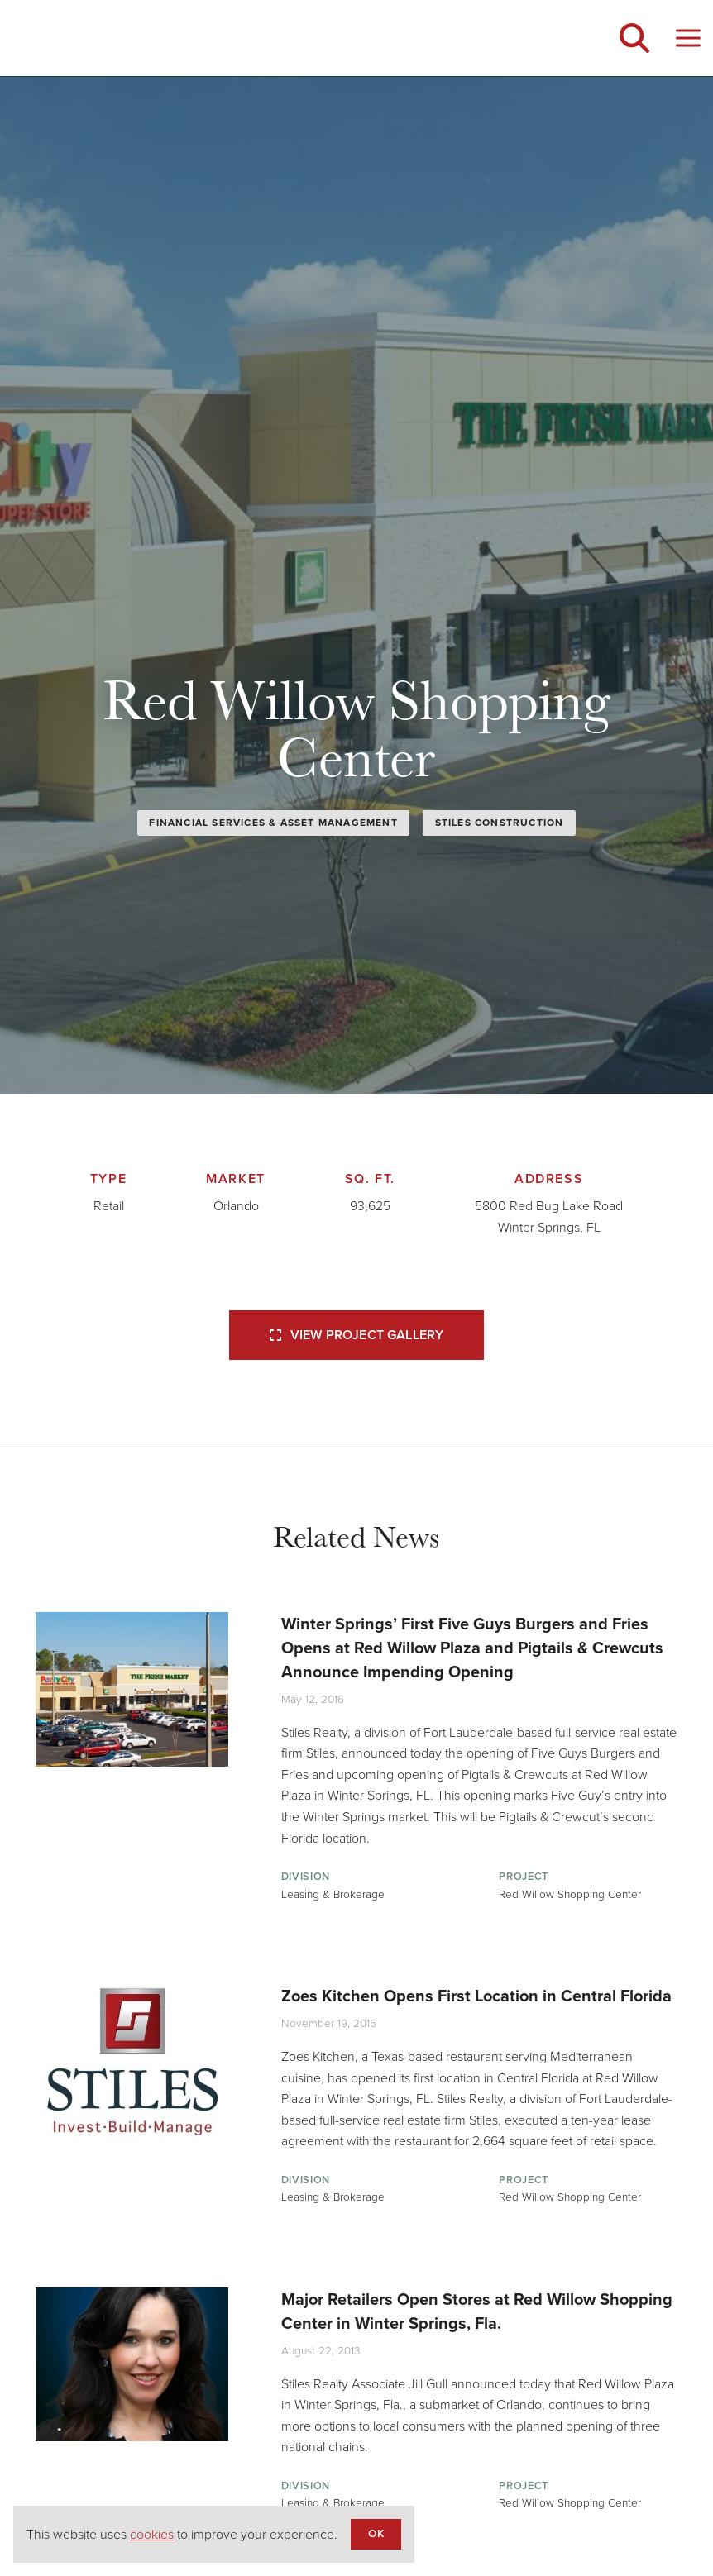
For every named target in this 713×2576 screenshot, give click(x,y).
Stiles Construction (499, 822)
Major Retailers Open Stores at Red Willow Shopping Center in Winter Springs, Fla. (476, 2311)
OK (375, 2533)
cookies (152, 2534)
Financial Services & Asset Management (273, 822)
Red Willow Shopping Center (570, 1894)
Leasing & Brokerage (333, 1894)
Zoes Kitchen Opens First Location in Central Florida (476, 1995)
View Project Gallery (356, 1334)
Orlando (236, 1205)
